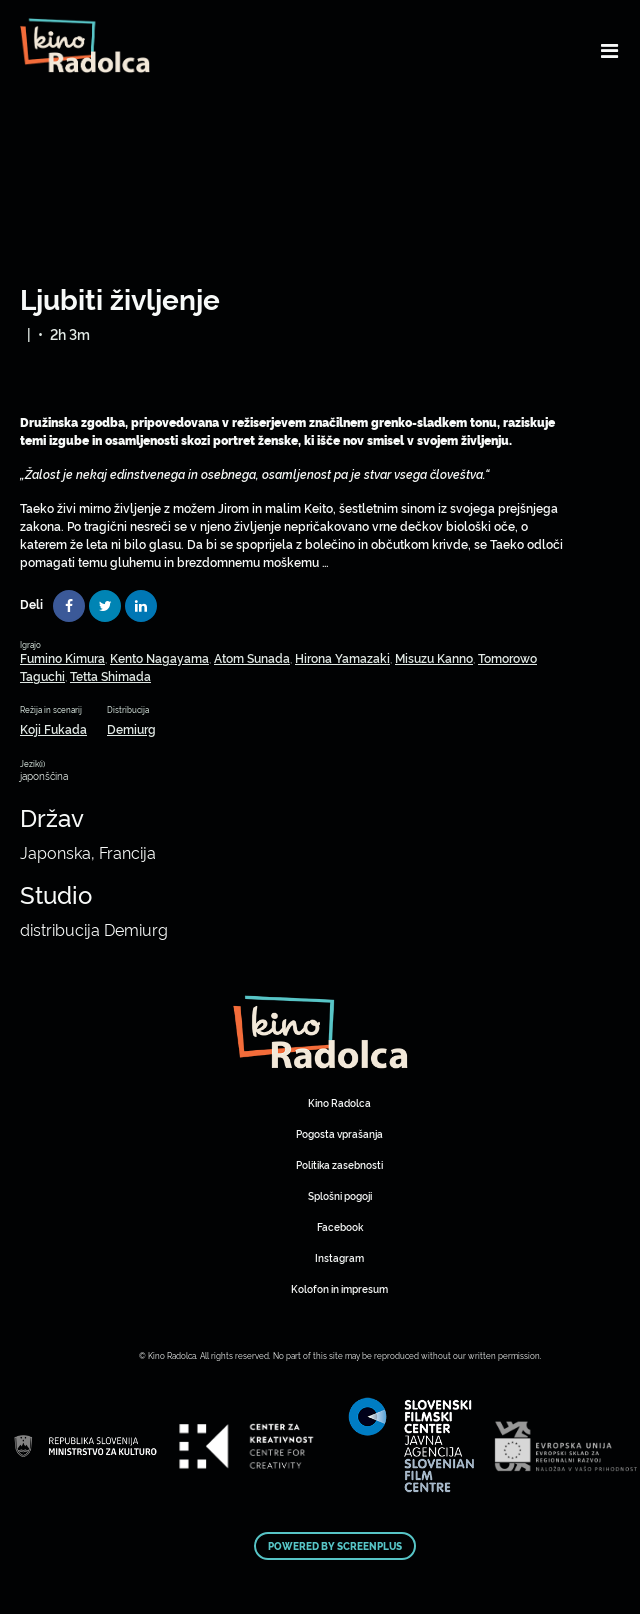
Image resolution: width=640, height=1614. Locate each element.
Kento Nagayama (159, 657)
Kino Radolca (339, 1102)
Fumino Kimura (62, 657)
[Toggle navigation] (609, 50)
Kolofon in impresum (339, 1288)
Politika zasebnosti (339, 1164)
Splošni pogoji (340, 1195)
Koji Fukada (53, 728)
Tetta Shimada (110, 675)
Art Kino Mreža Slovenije (320, 1032)
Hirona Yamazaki (342, 657)
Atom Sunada (252, 657)
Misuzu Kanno (434, 657)
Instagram (339, 1257)
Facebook (340, 1226)
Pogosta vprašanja (339, 1133)
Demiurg (131, 728)
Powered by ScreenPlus (335, 1546)
